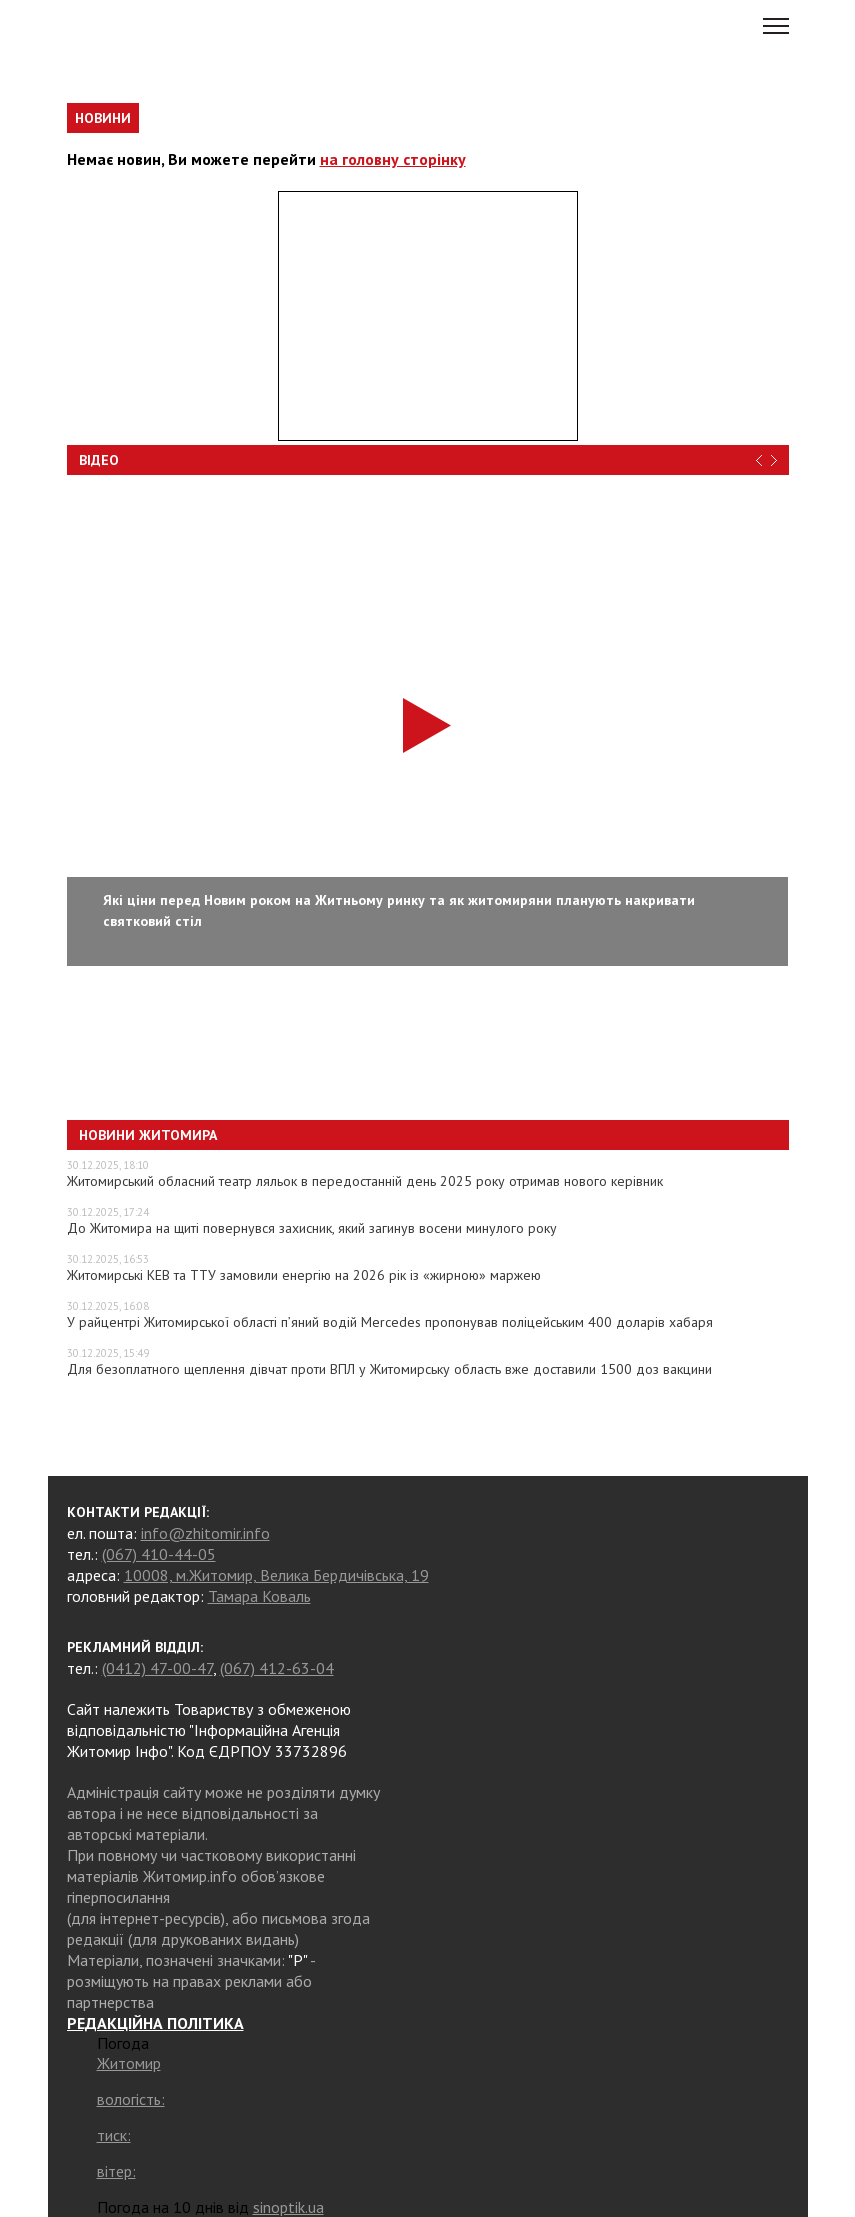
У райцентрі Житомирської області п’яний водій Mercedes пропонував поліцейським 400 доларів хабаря (390, 1322)
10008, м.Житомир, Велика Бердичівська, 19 (276, 1575)
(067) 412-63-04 (277, 1668)
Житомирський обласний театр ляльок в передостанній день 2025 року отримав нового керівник (365, 1181)
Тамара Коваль (259, 1596)
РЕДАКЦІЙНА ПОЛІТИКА (155, 2023)
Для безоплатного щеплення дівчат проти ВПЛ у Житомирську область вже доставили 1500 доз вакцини (389, 1369)
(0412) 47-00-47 (157, 1668)
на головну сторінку (393, 159)
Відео (99, 460)
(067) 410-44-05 (159, 1554)
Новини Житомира (148, 1135)
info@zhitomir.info (205, 1533)
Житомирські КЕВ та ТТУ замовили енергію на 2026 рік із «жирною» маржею (304, 1275)
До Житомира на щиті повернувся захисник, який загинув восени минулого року (312, 1228)
